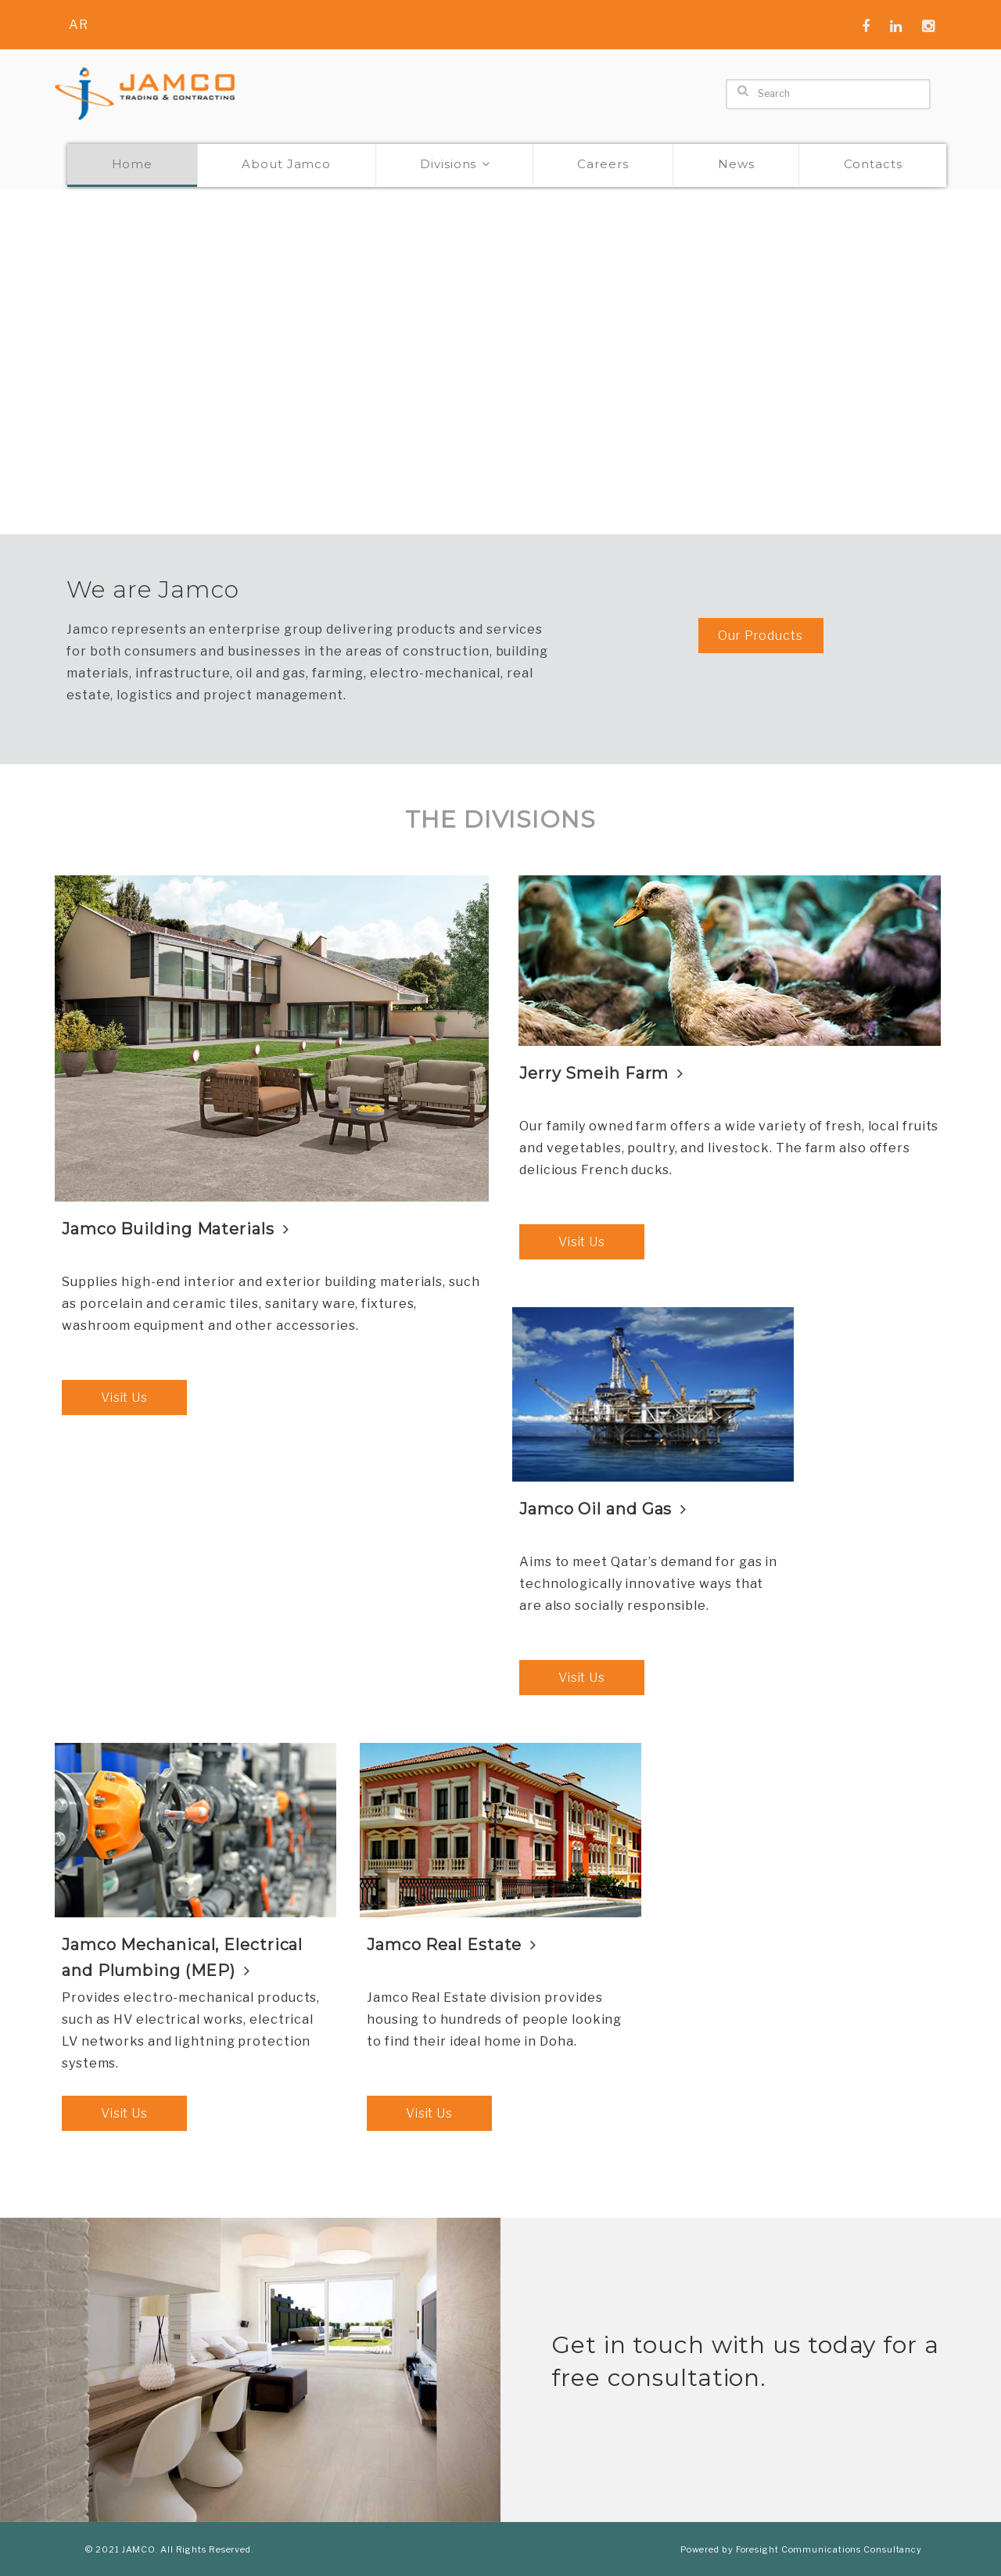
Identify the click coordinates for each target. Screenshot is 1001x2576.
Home (132, 163)
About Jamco (286, 163)
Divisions (456, 163)
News (736, 163)
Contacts (873, 163)
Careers (602, 163)
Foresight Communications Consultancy (829, 2549)
